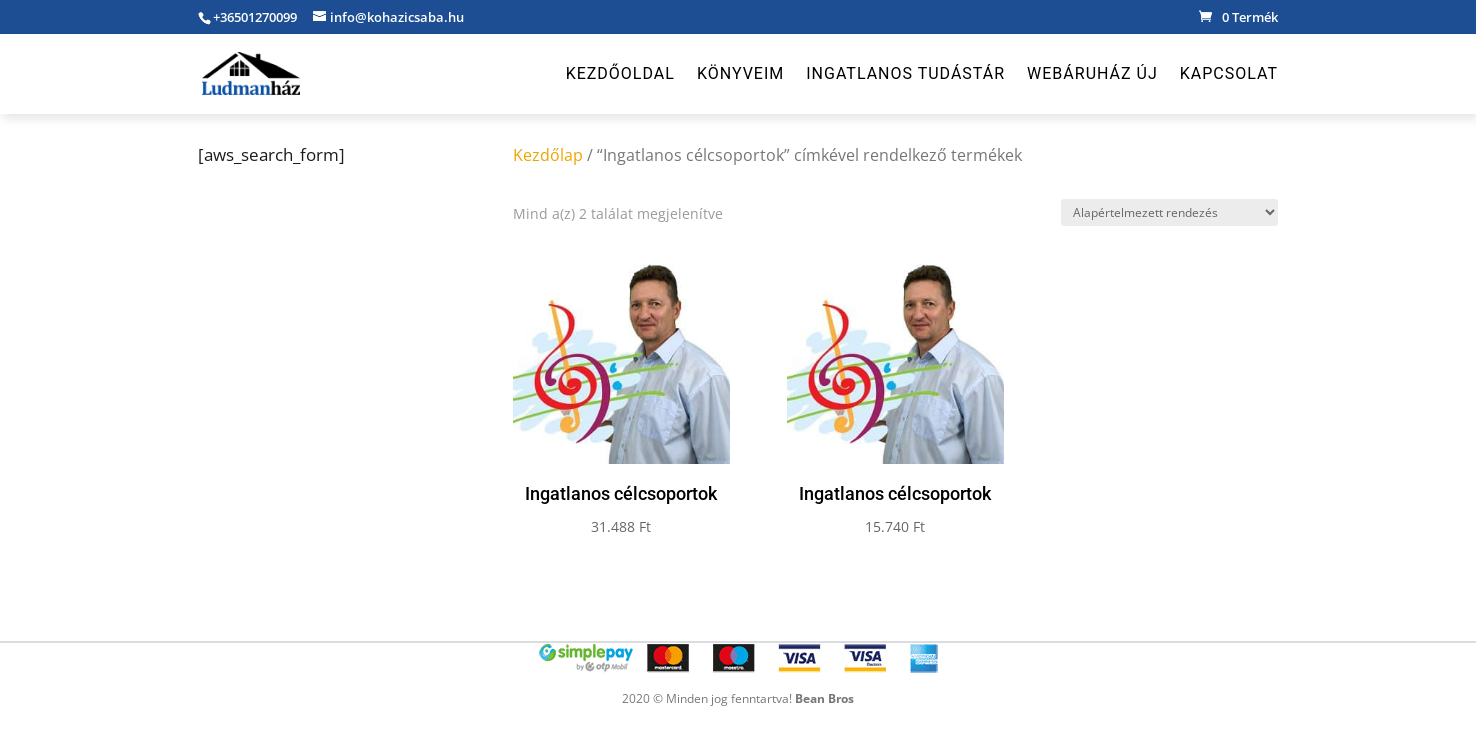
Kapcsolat (1229, 75)
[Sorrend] (1169, 212)
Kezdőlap (548, 155)
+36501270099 (255, 17)
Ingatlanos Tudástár (905, 75)
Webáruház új (1092, 75)
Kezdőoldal (620, 75)
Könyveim (740, 75)
